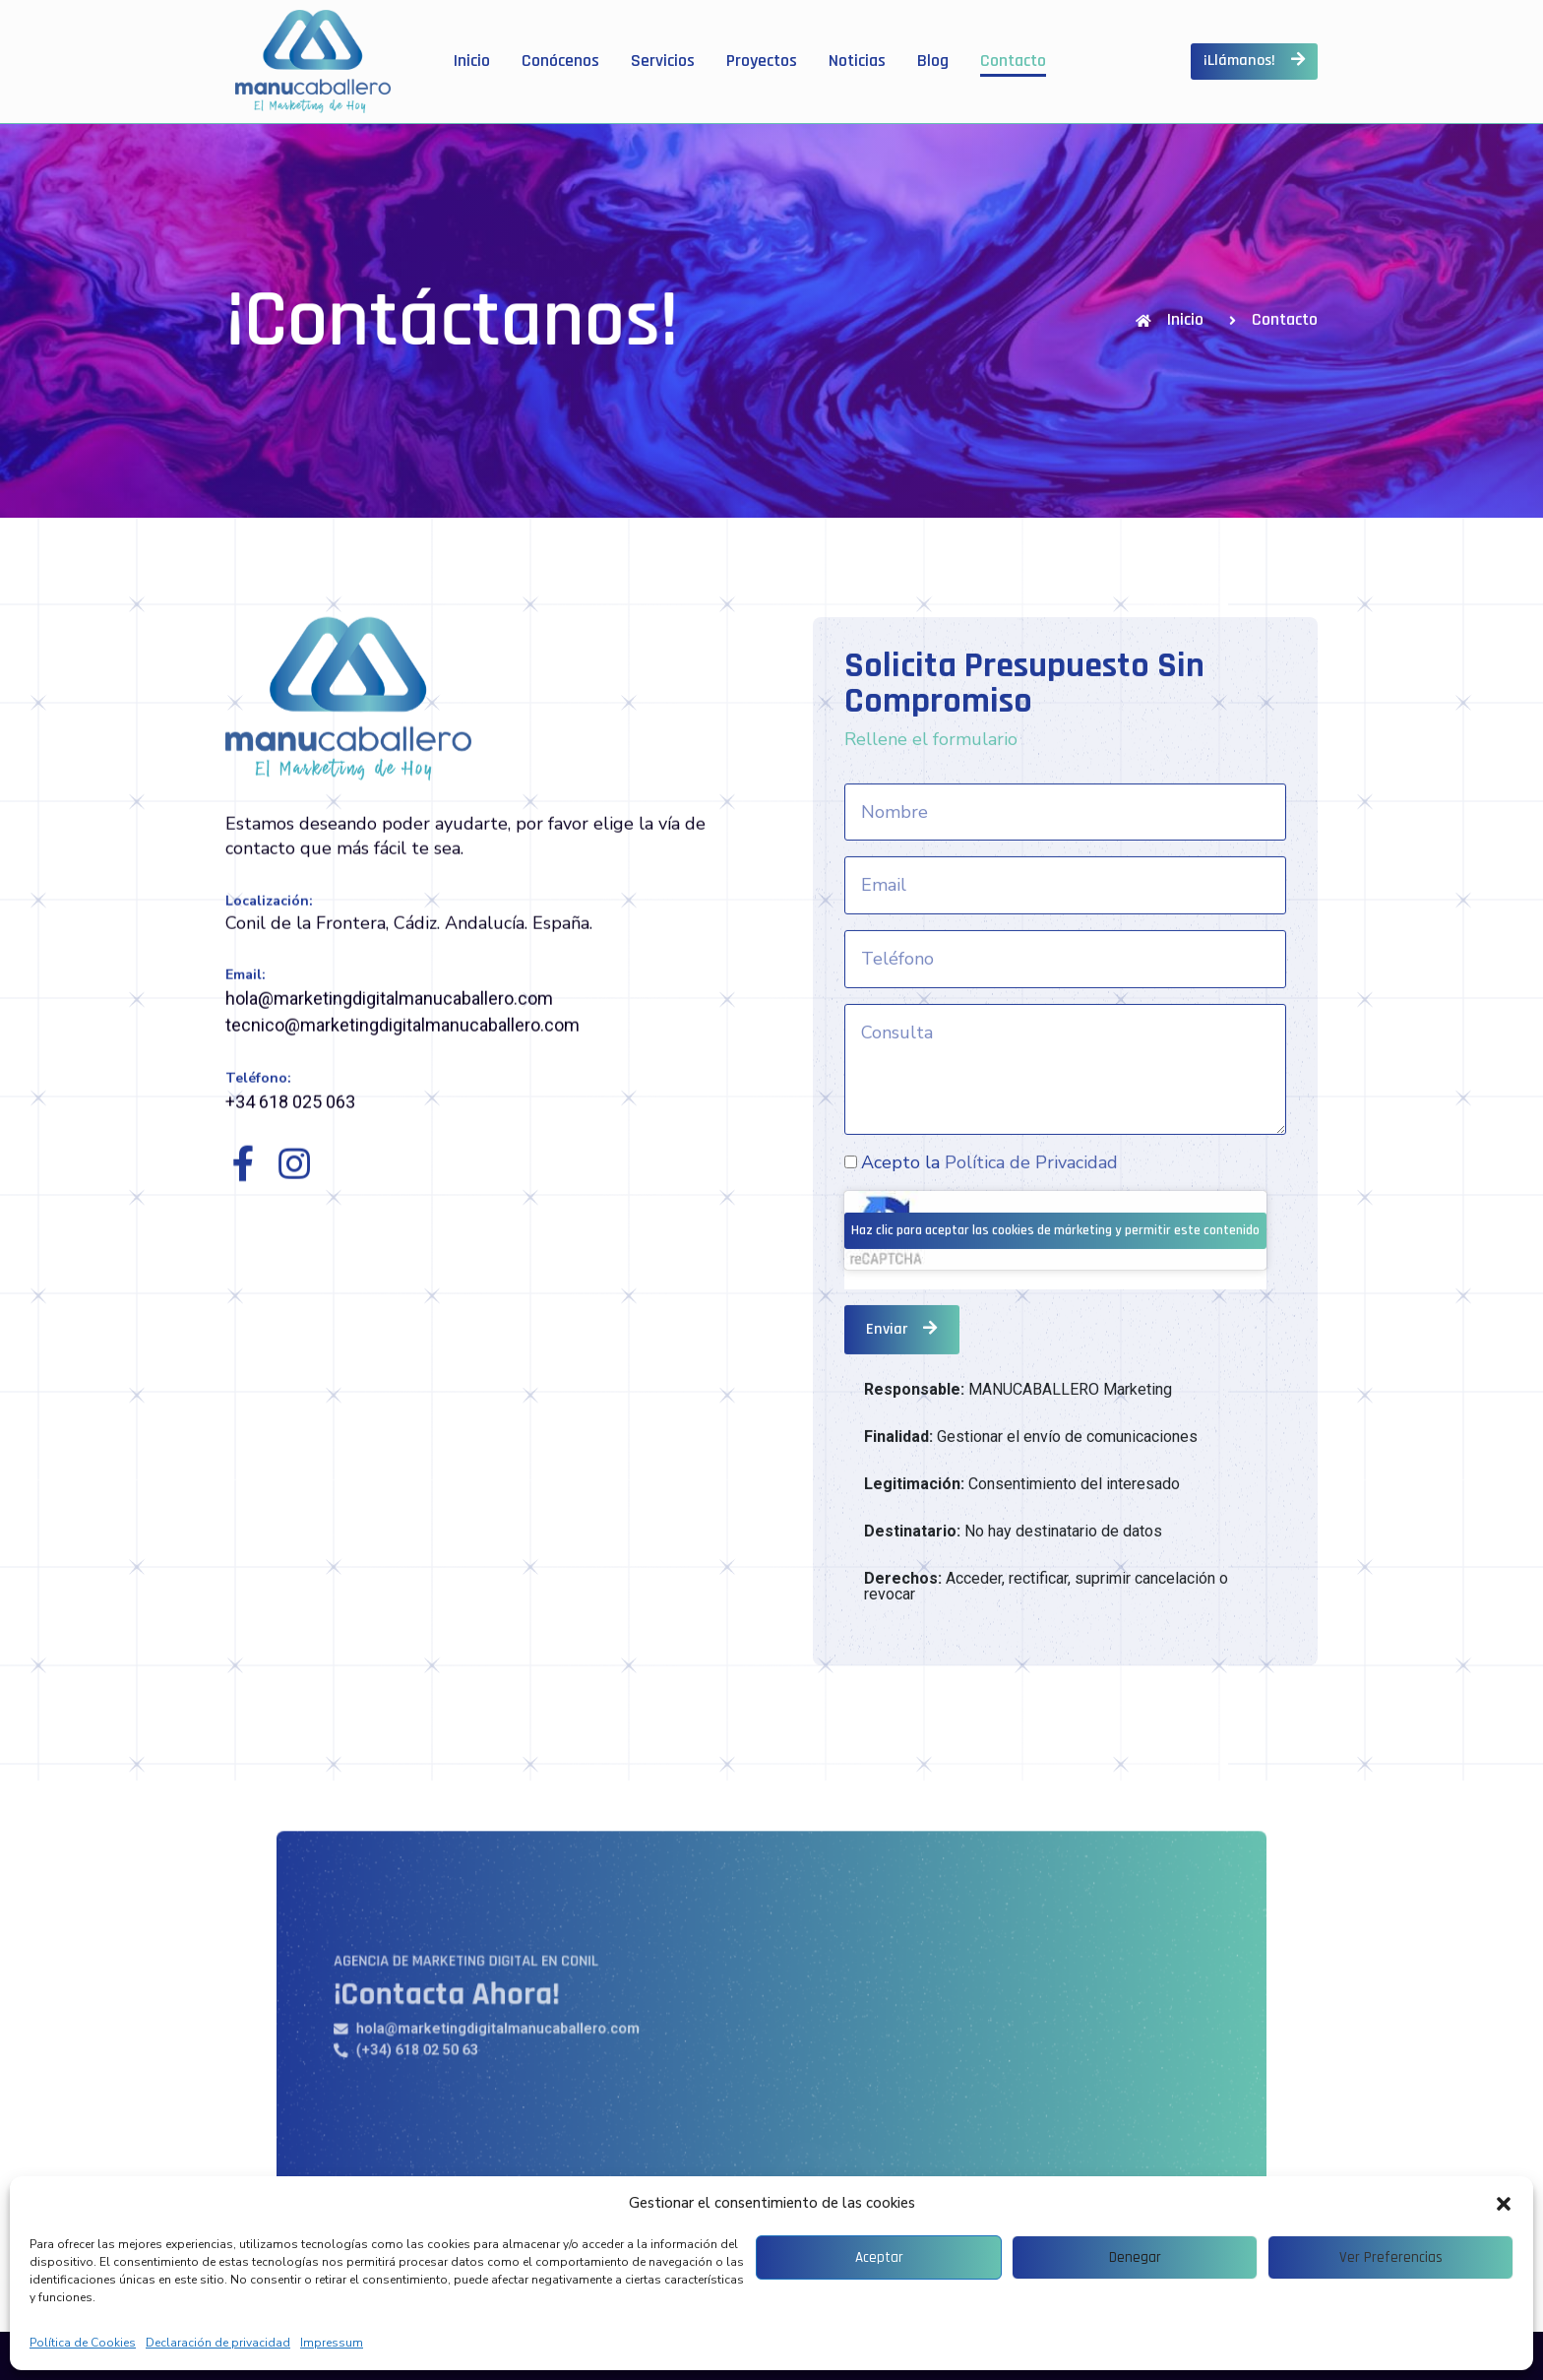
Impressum (331, 2342)
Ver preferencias (1391, 2257)
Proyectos (761, 60)
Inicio (472, 60)
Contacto (1013, 60)
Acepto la (989, 1349)
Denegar (1135, 2257)
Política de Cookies (83, 2342)
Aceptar (879, 2257)
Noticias (857, 60)
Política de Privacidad (1031, 1349)
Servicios (663, 60)
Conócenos (560, 60)
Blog (933, 60)
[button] (1503, 2204)
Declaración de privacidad (218, 2342)
